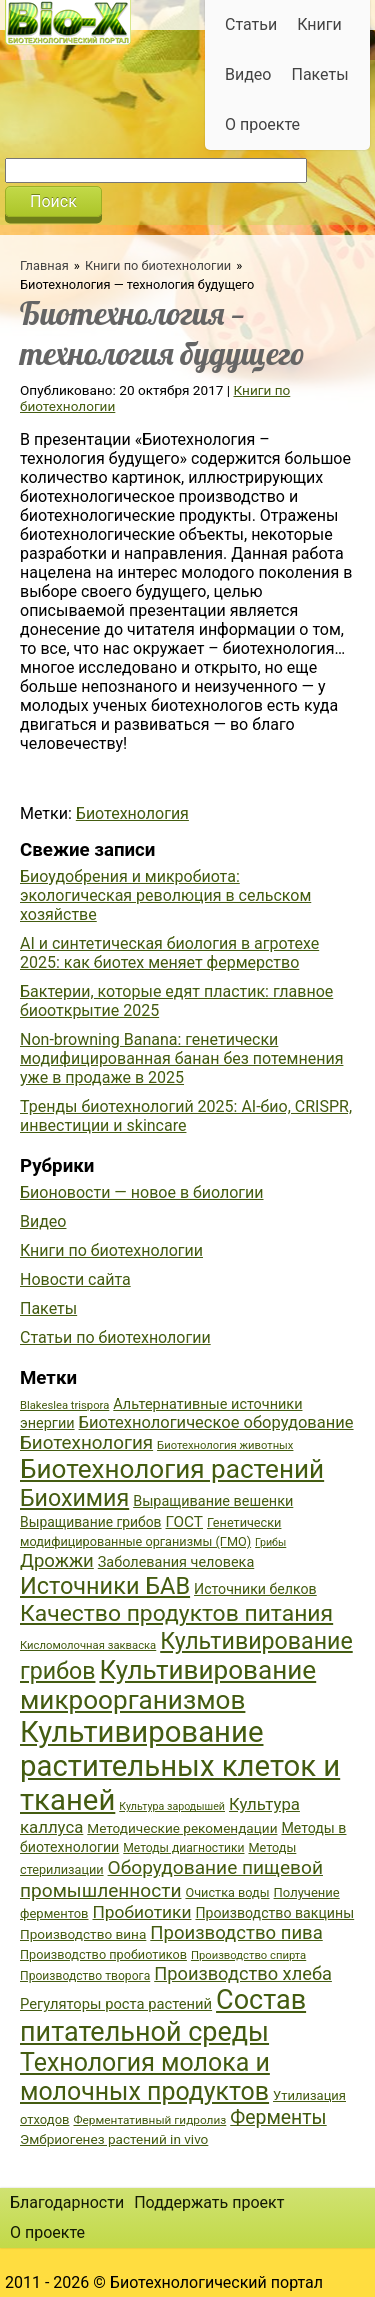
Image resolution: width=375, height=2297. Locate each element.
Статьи (251, 24)
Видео (248, 74)
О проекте (262, 124)
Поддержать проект (209, 2202)
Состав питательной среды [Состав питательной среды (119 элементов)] (163, 2016)
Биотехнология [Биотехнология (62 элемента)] (86, 1443)
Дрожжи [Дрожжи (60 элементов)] (57, 1561)
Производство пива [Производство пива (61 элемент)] (236, 1933)
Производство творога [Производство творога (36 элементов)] (85, 1976)
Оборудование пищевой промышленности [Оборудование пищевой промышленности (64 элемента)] (171, 1879)
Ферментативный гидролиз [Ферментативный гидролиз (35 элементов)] (149, 2120)
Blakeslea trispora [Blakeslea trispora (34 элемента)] (64, 1405)
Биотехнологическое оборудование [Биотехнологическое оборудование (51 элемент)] (216, 1422)
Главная (44, 265)
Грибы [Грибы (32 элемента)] (270, 1542)
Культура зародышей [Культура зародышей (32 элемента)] (172, 1806)
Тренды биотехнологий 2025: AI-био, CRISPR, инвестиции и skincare (186, 1116)
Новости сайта (75, 1279)
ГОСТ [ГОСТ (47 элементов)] (184, 1522)
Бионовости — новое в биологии (142, 1192)
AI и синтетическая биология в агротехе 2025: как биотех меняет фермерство (169, 953)
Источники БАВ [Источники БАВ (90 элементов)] (105, 1586)
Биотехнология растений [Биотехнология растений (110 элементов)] (172, 1469)
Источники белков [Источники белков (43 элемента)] (255, 1589)
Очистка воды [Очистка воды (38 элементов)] (227, 1892)
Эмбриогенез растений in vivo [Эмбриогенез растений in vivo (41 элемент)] (114, 2139)
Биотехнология (132, 813)
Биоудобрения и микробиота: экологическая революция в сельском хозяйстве (165, 895)
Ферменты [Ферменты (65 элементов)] (278, 2117)
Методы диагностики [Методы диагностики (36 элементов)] (183, 1848)
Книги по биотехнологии (158, 265)
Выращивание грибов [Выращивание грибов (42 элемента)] (91, 1522)
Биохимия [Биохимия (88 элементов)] (74, 1498)
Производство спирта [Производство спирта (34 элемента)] (248, 1955)
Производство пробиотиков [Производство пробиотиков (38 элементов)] (103, 1954)
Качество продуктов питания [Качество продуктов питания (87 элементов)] (176, 1613)
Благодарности (67, 2202)
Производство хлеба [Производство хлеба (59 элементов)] (243, 1973)
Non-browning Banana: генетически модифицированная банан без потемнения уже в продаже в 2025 (181, 1058)
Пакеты (319, 74)
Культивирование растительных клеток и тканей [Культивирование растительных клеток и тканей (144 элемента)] (180, 1766)
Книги (319, 24)
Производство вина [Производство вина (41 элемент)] (83, 1934)
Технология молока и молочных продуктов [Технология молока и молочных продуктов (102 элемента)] (145, 2077)
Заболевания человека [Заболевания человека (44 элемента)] (176, 1562)
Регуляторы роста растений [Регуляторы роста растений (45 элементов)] (116, 2004)
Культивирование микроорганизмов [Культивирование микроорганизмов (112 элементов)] (168, 1685)
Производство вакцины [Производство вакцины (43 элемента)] (274, 1913)
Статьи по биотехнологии (115, 1337)
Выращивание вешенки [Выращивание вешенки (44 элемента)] (213, 1501)
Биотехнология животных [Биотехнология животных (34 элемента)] (225, 1445)
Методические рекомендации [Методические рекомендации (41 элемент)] (182, 1828)
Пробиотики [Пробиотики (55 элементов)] (141, 1912)
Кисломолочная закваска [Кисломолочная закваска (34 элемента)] (88, 1645)
